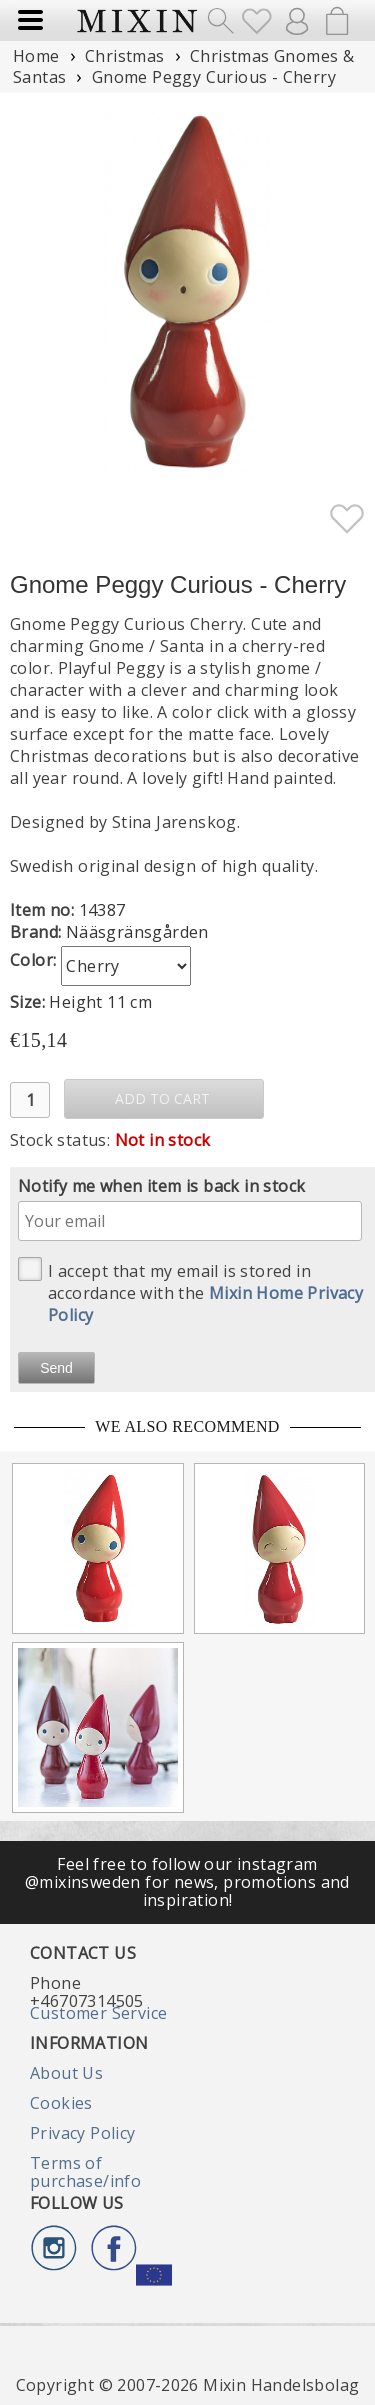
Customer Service (98, 2013)
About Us (66, 2073)
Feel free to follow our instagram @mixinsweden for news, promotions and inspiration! (187, 1882)
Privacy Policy (83, 2133)
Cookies (61, 2103)
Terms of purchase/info (85, 2172)
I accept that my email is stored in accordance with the (190, 1291)
